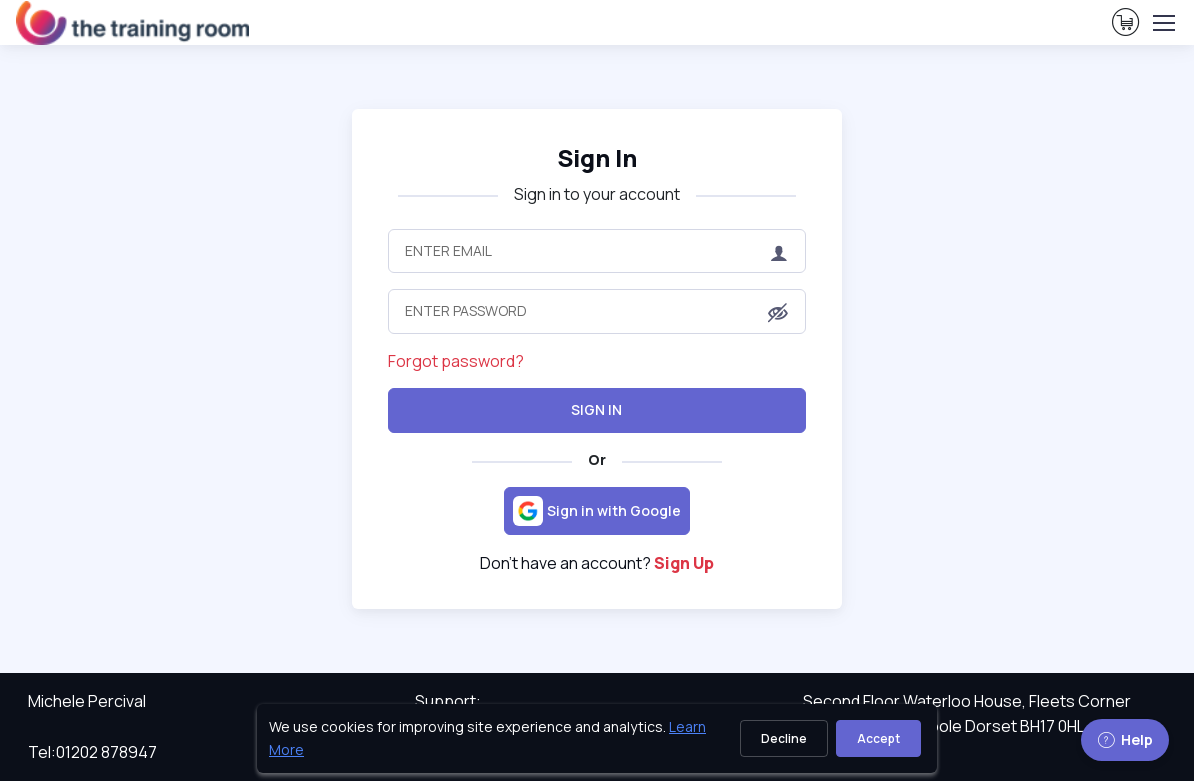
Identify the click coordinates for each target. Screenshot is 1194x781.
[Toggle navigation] (1163, 23)
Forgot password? (456, 361)
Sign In (596, 409)
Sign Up (684, 563)
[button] (778, 313)
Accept (878, 738)
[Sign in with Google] (597, 511)
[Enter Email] (597, 251)
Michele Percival (87, 701)
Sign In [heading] (597, 157)
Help (1125, 739)
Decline (784, 738)
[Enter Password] (597, 311)
